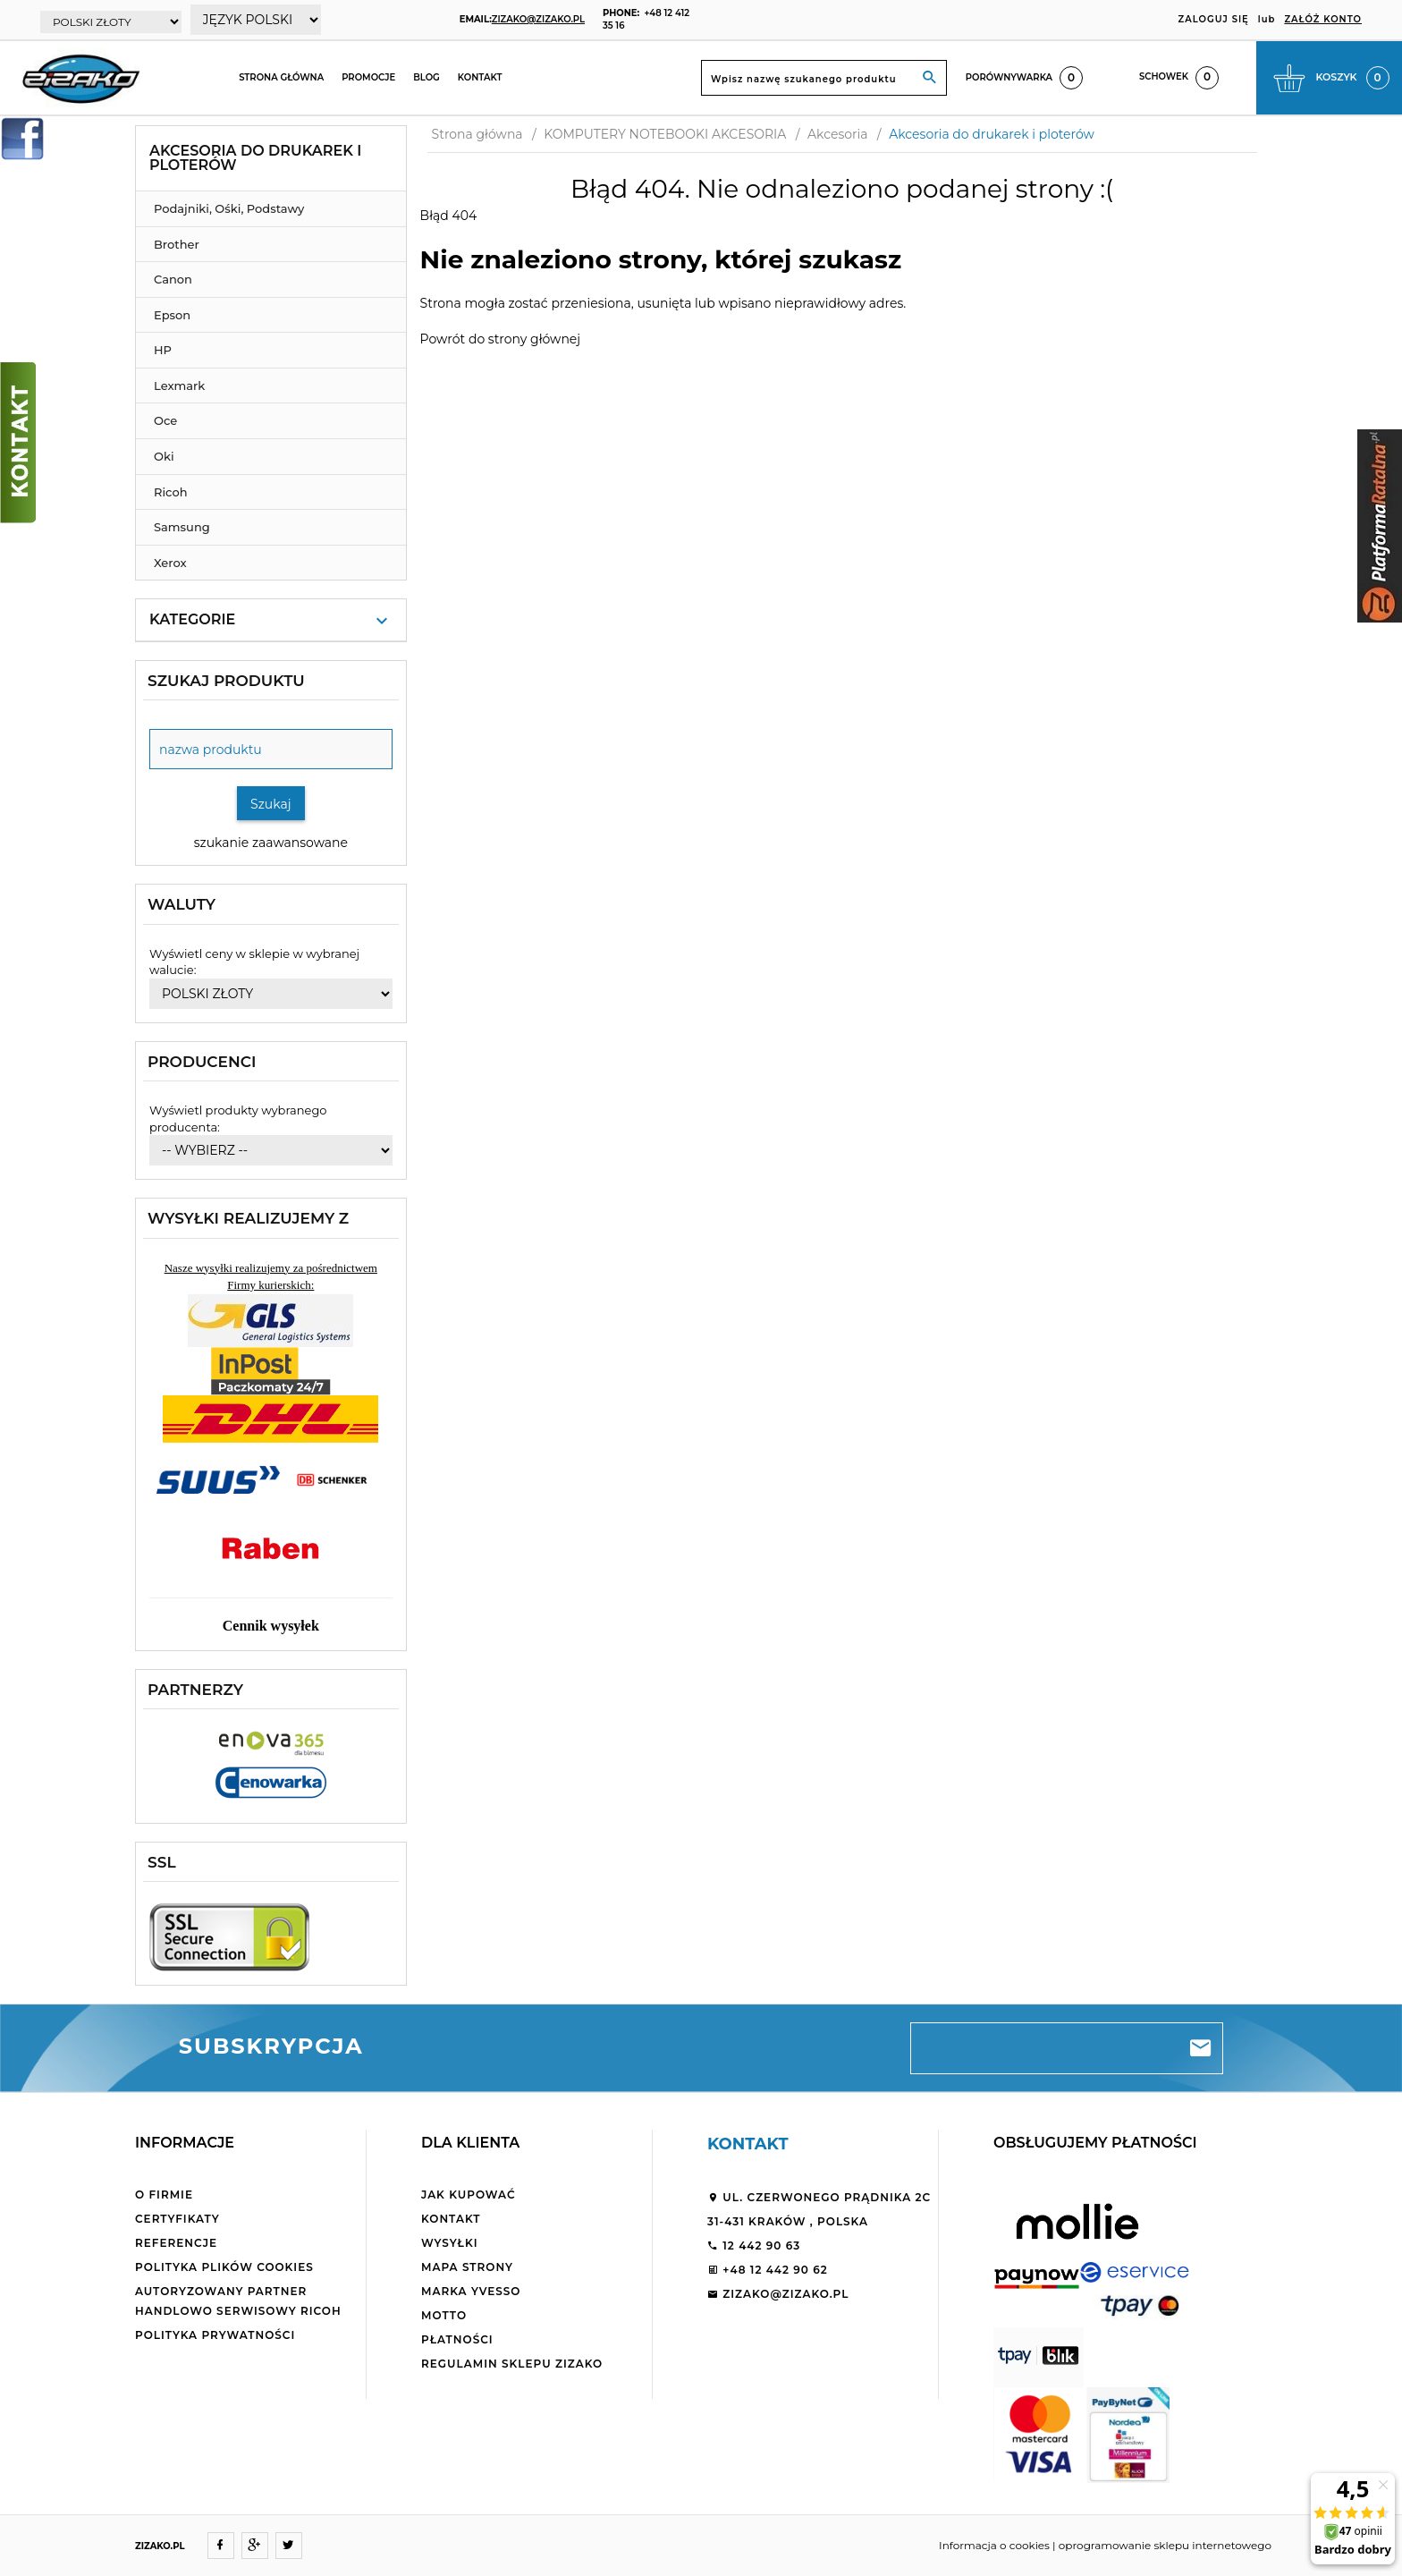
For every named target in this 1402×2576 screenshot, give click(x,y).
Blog (426, 77)
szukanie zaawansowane (271, 843)
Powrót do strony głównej (500, 339)
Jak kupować (468, 2194)
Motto (444, 2315)
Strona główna (281, 77)
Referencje (176, 2243)
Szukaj (270, 804)
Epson (172, 315)
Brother (176, 244)
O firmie (164, 2194)
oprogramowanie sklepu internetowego (1165, 2545)
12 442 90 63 (753, 2245)
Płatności (457, 2339)
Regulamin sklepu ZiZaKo (512, 2363)
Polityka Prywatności (215, 2335)
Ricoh (171, 492)
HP (163, 350)
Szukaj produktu (226, 681)
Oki (164, 456)
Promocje (368, 77)
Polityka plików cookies (224, 2267)
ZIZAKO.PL (160, 2546)
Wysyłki (449, 2243)
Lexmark (179, 385)
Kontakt (480, 77)
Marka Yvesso (470, 2291)
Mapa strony (467, 2267)
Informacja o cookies (994, 2545)
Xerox (170, 562)
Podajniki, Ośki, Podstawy (229, 208)
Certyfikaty (177, 2218)
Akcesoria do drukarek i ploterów (255, 158)
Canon (173, 279)
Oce (165, 420)
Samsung (182, 527)
